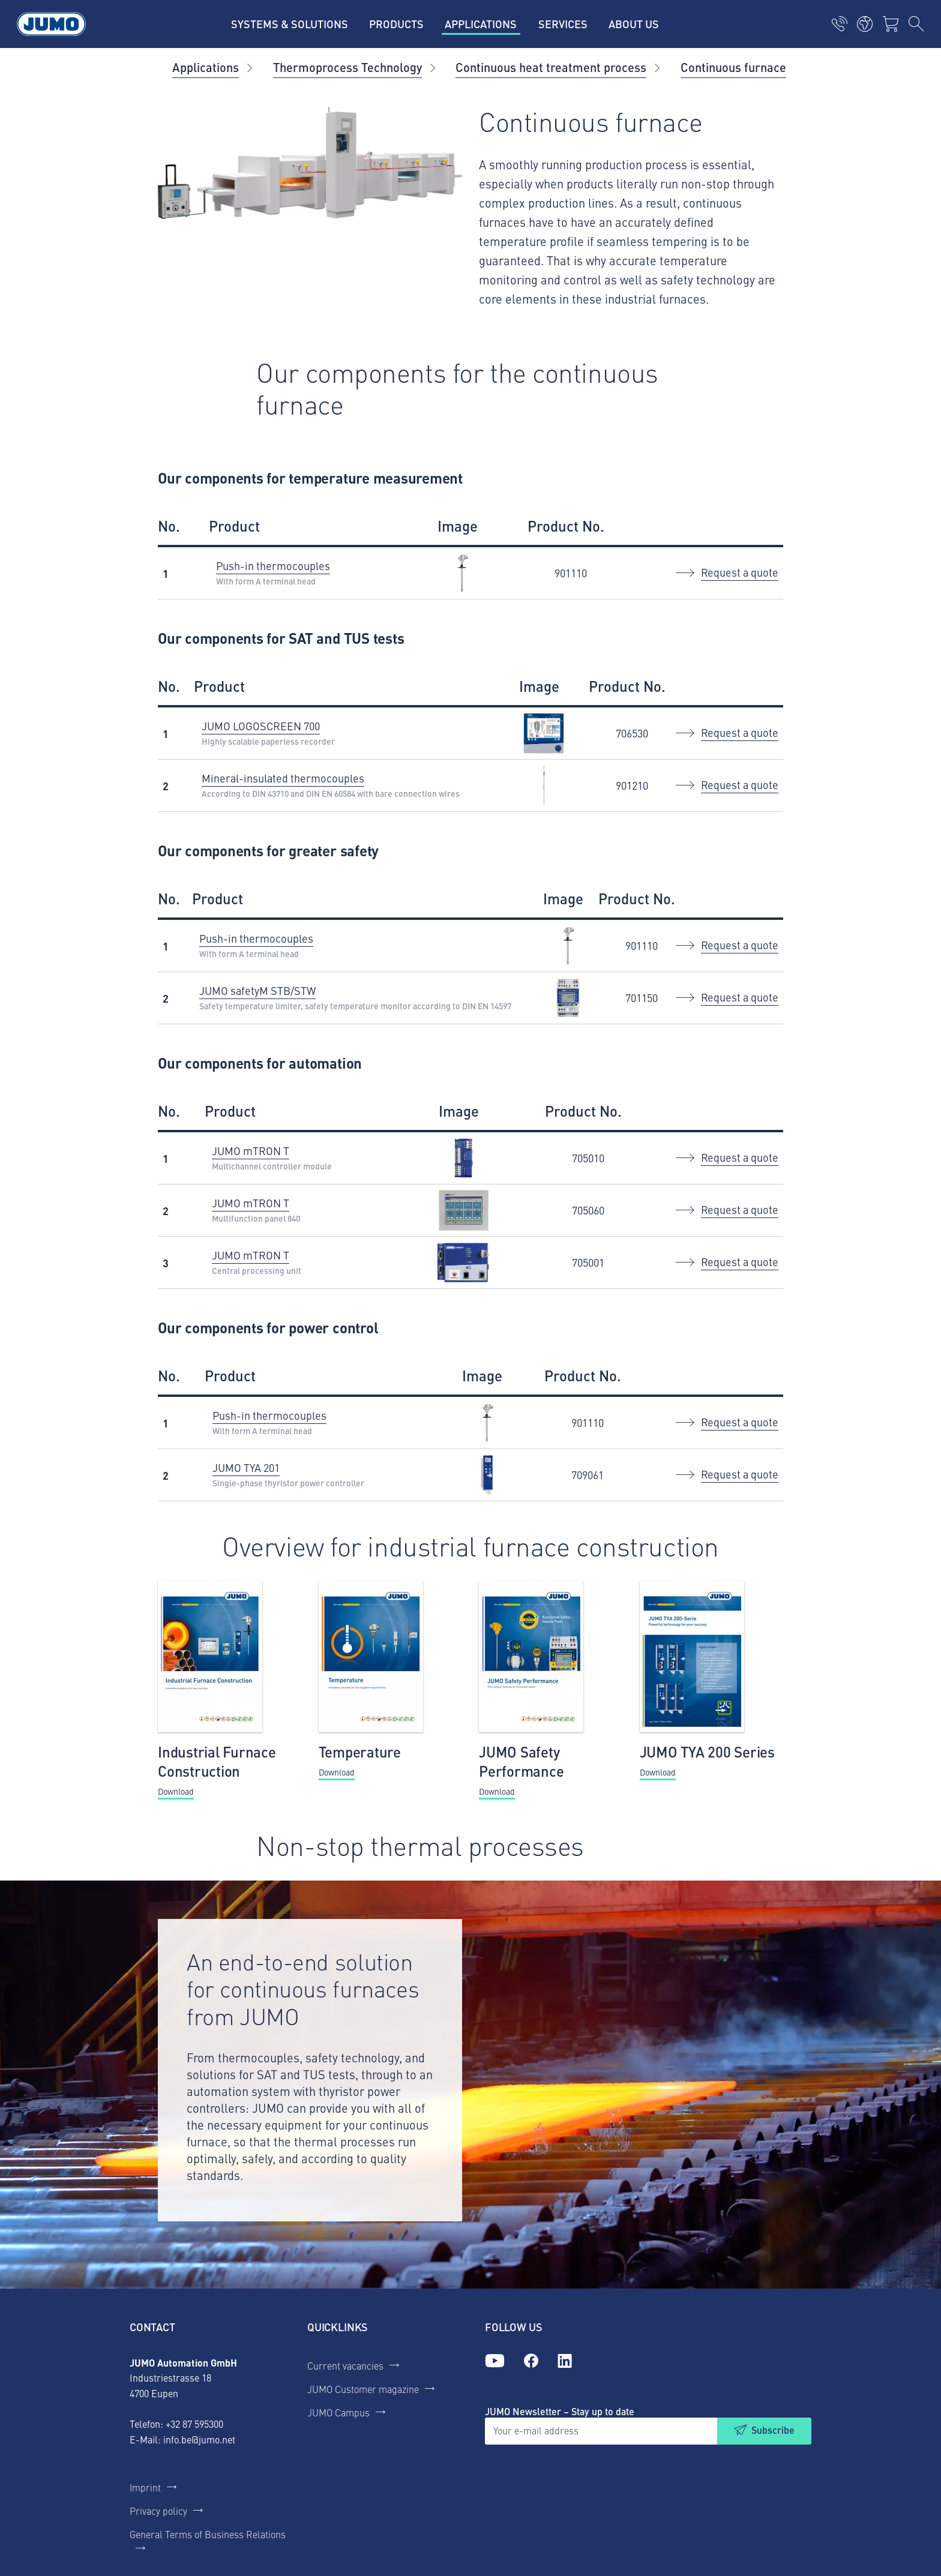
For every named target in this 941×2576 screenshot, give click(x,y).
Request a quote (739, 572)
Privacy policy (158, 2510)
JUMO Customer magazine (363, 2388)
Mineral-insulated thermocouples (283, 777)
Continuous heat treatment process (550, 67)
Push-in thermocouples (273, 565)
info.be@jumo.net (199, 2439)
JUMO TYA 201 (246, 1467)
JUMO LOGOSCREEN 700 (261, 725)
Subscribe (773, 2430)
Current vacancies (345, 2365)
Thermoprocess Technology (347, 67)
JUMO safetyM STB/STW (257, 990)
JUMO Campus (338, 2412)
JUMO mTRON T (250, 1150)
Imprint (145, 2487)
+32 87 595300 (194, 2423)
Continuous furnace (733, 67)
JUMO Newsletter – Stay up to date (559, 2411)
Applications (205, 67)
